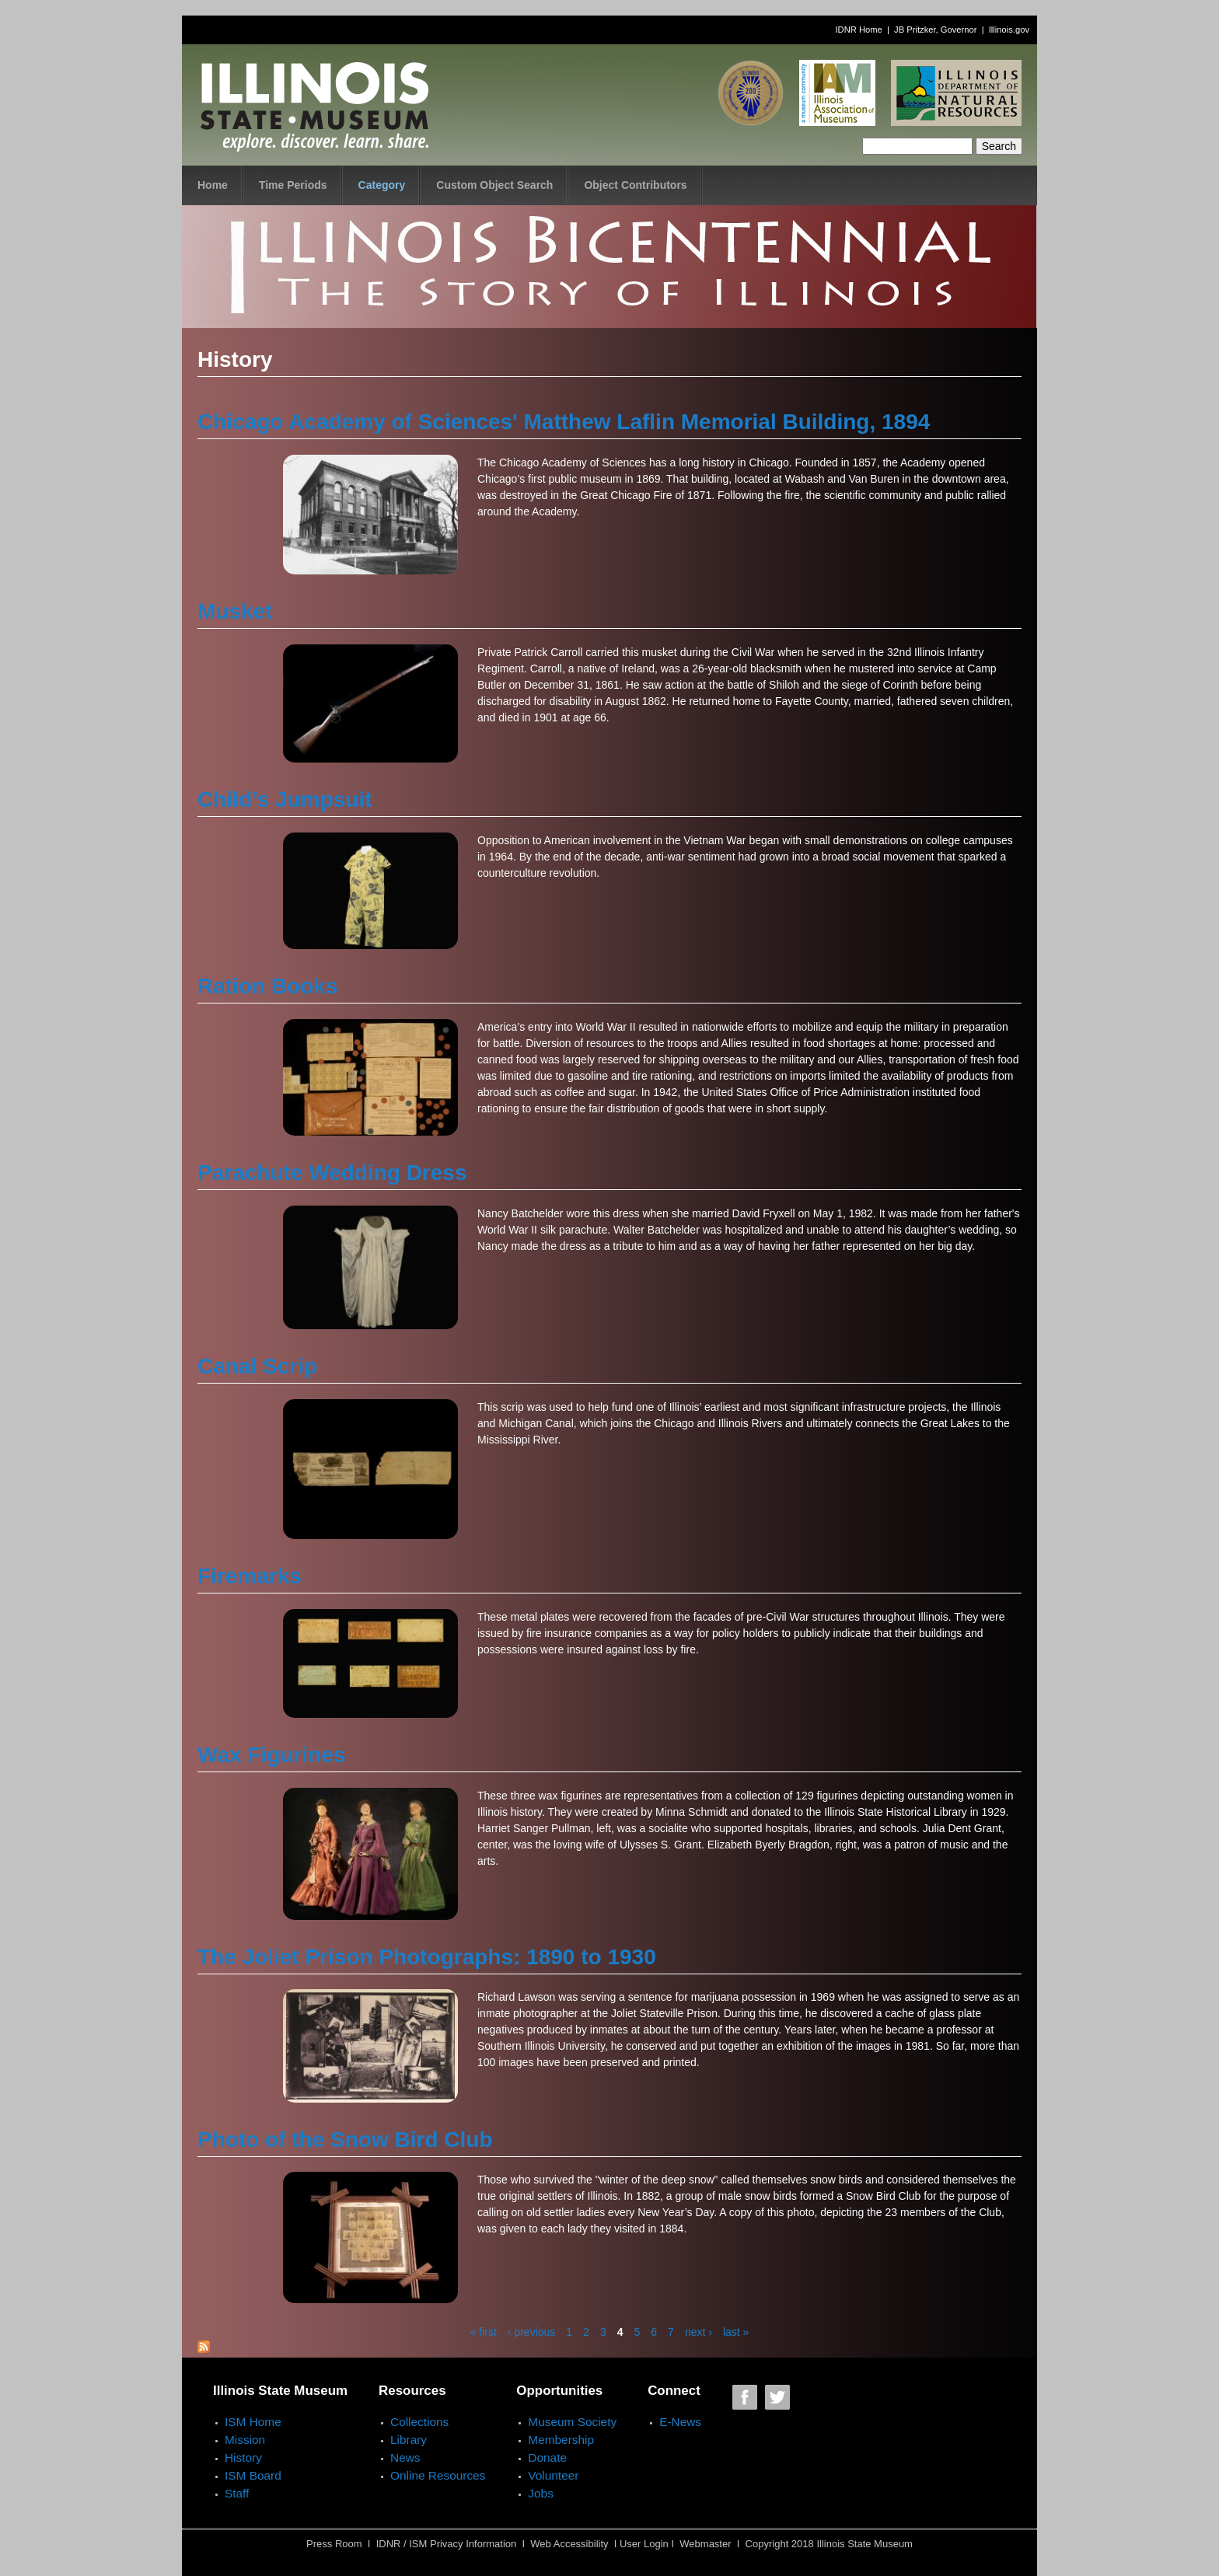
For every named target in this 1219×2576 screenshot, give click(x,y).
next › (698, 2332)
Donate (547, 2457)
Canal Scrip (257, 1366)
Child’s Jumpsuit (284, 799)
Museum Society (572, 2421)
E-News (680, 2421)
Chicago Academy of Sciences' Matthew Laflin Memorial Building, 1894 (563, 422)
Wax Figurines (271, 1755)
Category (382, 185)
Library (408, 2439)
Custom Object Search (494, 185)
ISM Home (253, 2421)
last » (736, 2332)
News (405, 2457)
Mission (245, 2439)
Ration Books (267, 986)
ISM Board (253, 2475)
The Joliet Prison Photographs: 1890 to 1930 (426, 1957)
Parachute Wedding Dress (331, 1173)
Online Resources (437, 2475)
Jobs (541, 2493)
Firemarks (249, 1576)
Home (212, 185)
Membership (561, 2439)
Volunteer (553, 2475)
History (243, 2457)
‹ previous (531, 2332)
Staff (237, 2493)
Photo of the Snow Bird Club (345, 2139)
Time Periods (293, 185)
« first (483, 2332)
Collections (419, 2421)
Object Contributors (635, 185)
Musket (234, 611)
